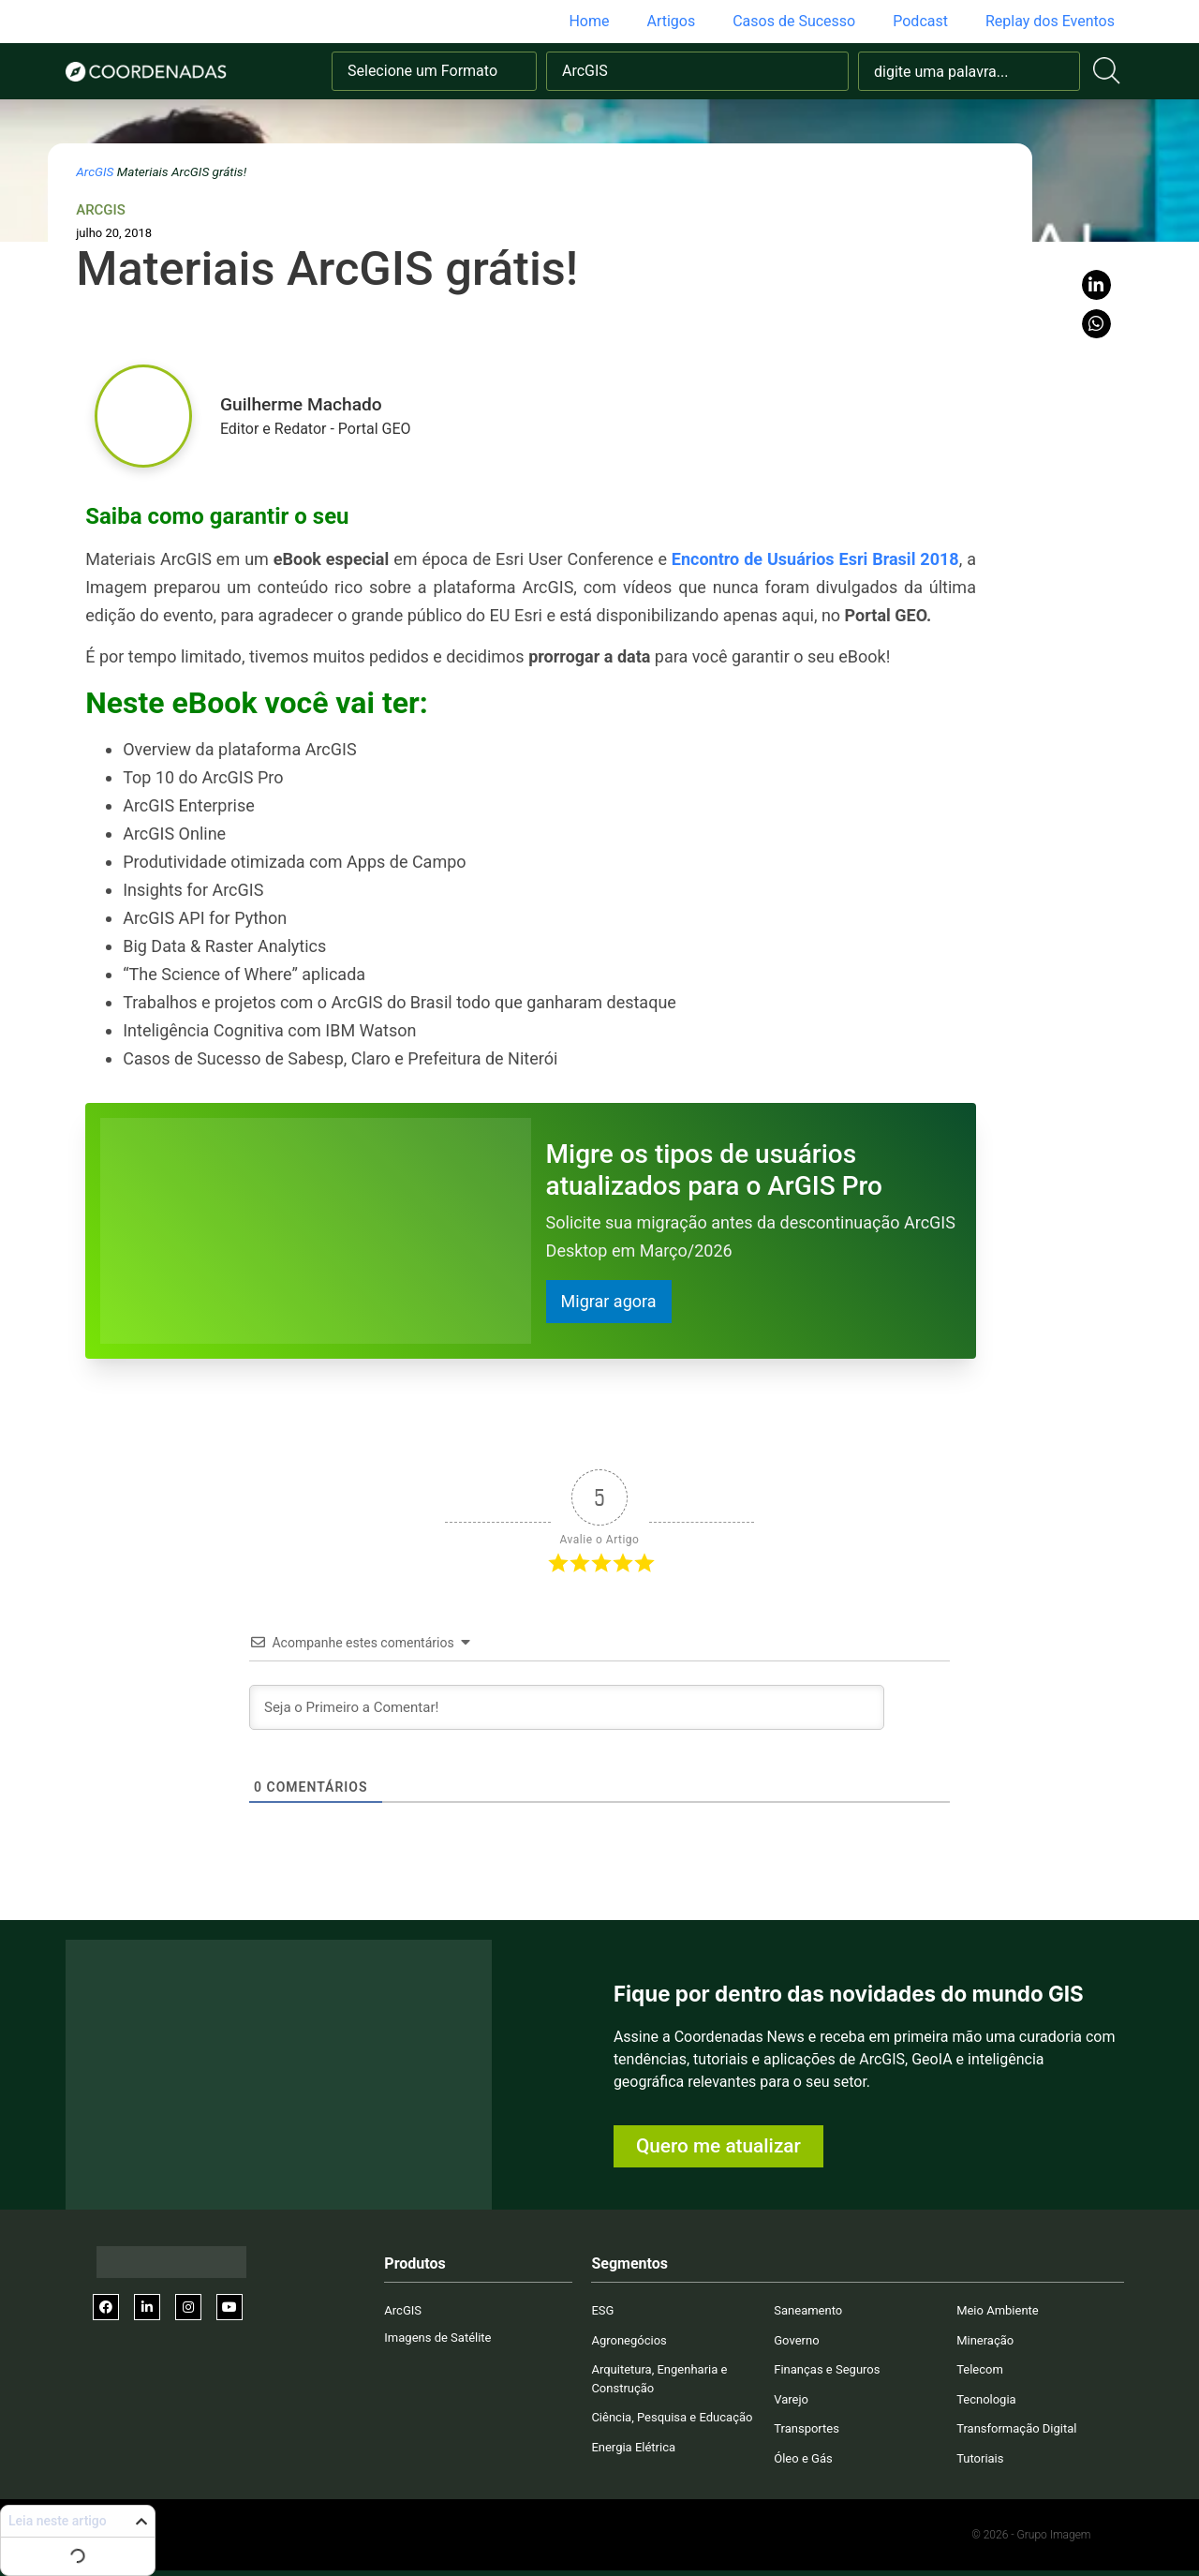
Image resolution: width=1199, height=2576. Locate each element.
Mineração (985, 2340)
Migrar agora (609, 1301)
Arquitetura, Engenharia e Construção (659, 2378)
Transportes (806, 2428)
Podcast (920, 21)
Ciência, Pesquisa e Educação (671, 2417)
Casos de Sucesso (794, 21)
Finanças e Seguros (827, 2369)
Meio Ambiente (997, 2310)
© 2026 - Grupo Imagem (1030, 2534)
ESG (602, 2310)
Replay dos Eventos (1050, 21)
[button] (1097, 285)
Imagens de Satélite (437, 2337)
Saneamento (808, 2310)
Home (589, 21)
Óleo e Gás (803, 2458)
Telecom (979, 2369)
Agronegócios (628, 2340)
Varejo (791, 2399)
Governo (796, 2340)
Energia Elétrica (633, 2447)
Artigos (670, 21)
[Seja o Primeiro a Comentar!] (566, 1707)
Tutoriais (979, 2458)
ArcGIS (94, 171)
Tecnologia (986, 2399)
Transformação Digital (1016, 2428)
